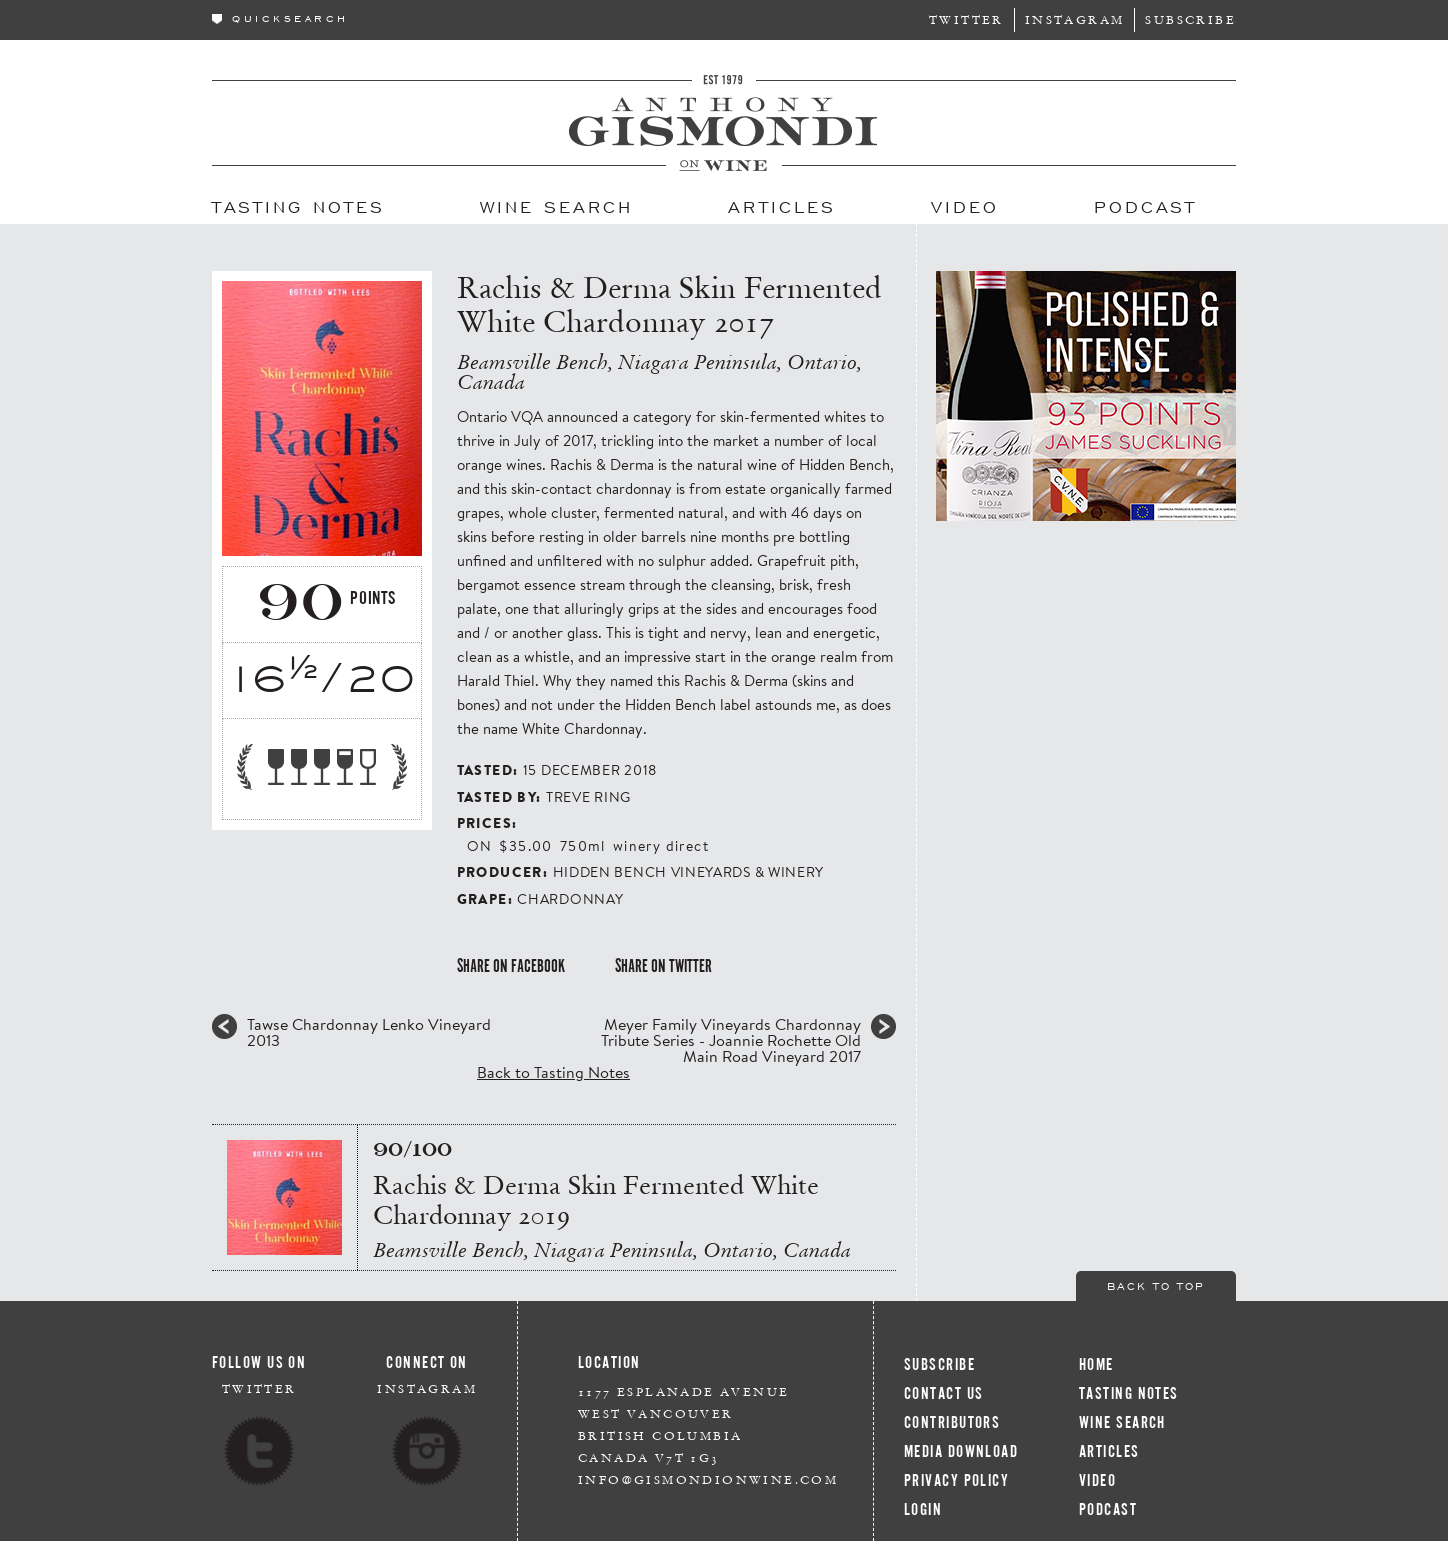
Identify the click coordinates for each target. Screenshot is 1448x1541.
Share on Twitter (663, 966)
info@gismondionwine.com (708, 1479)
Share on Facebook (511, 966)
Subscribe (1190, 19)
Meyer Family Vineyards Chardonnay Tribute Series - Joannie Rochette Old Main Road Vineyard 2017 (731, 1040)
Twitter (966, 19)
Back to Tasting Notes (553, 1071)
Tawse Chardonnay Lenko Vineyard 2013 (369, 1032)
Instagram (1075, 19)
